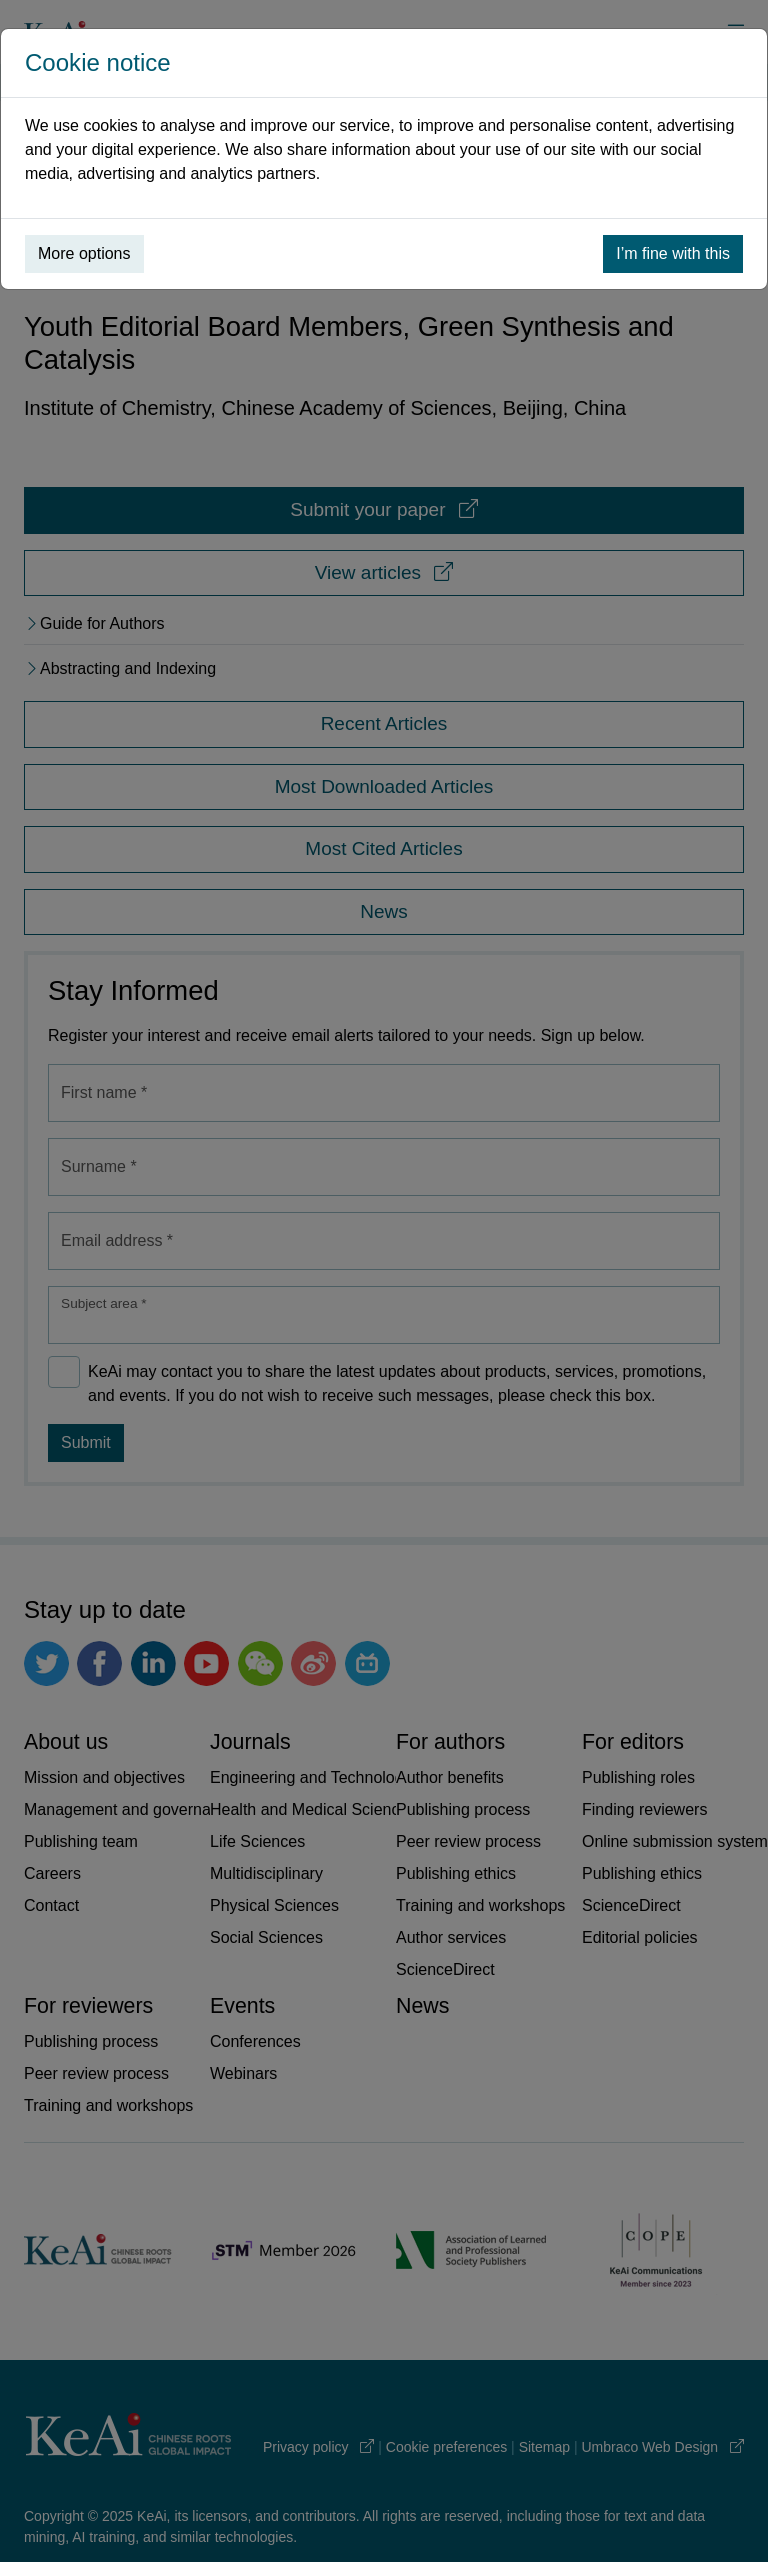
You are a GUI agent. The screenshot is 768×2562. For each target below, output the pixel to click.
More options (84, 253)
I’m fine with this (673, 253)
